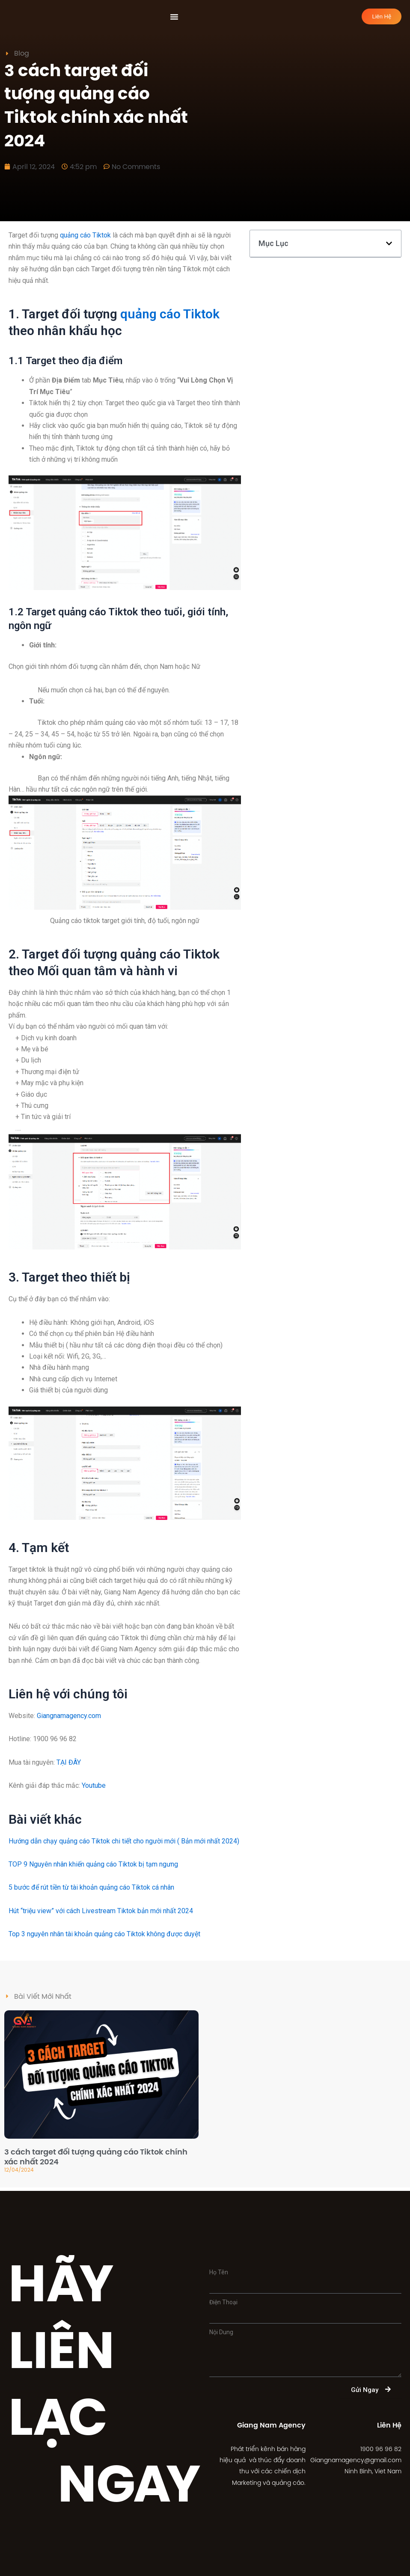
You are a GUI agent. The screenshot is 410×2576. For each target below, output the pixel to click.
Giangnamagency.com (69, 1719)
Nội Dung (221, 2332)
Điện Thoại (223, 2302)
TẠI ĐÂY (68, 1766)
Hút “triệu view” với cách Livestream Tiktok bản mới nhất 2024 (101, 1914)
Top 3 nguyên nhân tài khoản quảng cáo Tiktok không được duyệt (104, 1938)
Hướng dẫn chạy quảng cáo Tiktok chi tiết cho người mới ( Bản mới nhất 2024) (124, 1844)
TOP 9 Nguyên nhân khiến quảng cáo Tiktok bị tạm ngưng (93, 1868)
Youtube (94, 1789)
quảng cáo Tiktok (85, 238)
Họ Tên (218, 2272)
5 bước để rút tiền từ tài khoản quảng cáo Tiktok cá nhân (91, 1891)
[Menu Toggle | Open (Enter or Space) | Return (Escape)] (174, 18)
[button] (389, 246)
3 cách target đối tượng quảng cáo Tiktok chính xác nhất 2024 (95, 2160)
